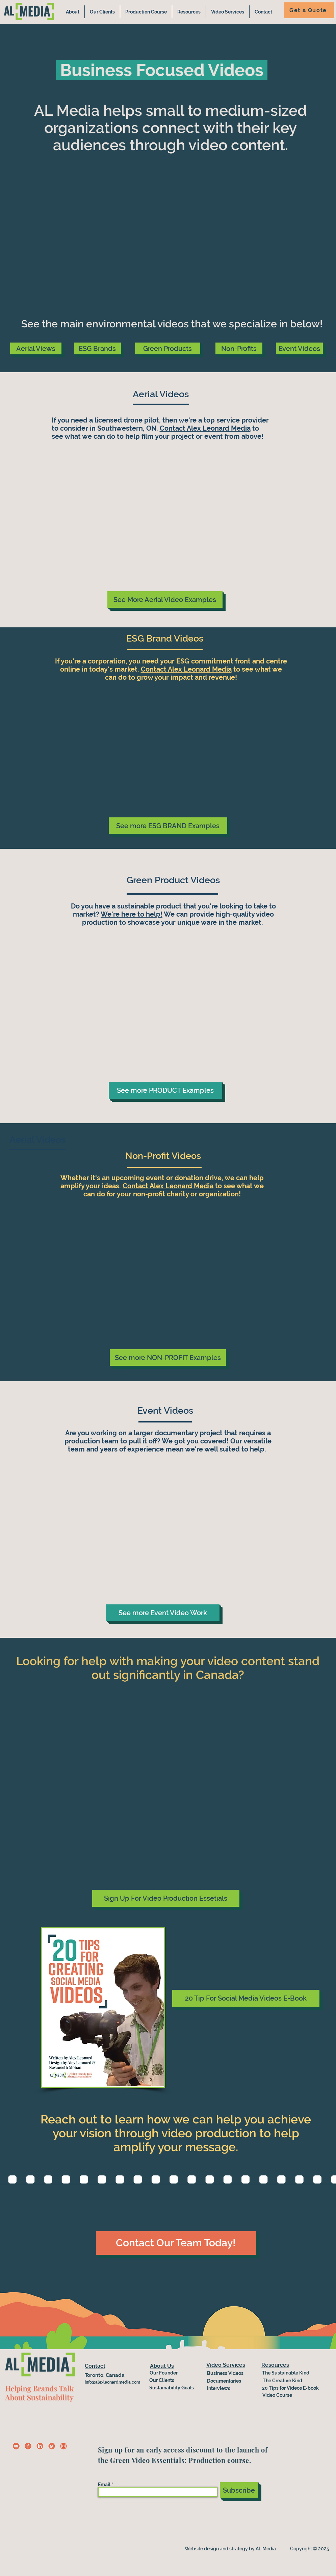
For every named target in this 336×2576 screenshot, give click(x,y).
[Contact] (112, 2365)
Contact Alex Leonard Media (205, 428)
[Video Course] (280, 2395)
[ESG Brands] (97, 348)
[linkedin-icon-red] (39, 2446)
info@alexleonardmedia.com (112, 2382)
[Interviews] (231, 2388)
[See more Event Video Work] (162, 1612)
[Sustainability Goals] (172, 2387)
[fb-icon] (28, 2446)
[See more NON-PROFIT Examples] (168, 1357)
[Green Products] (167, 348)
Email (104, 2484)
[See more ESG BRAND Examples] (168, 825)
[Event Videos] (299, 348)
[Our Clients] (166, 2380)
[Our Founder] (164, 2372)
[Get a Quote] (309, 10)
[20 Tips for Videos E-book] (292, 2388)
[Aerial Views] (35, 348)
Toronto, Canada (105, 2375)
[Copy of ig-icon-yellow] (63, 2446)
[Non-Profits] (238, 348)
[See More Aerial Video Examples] (165, 599)
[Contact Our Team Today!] (176, 2243)
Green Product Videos (173, 880)
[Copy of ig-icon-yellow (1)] (16, 2446)
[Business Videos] (231, 2373)
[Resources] (275, 2364)
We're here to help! (131, 914)
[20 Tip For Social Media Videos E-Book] (245, 1998)
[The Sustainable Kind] (292, 2373)
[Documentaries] (226, 2381)
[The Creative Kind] (285, 2380)
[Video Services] (226, 2364)
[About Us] (162, 2365)
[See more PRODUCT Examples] (165, 1090)
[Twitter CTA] (51, 2446)
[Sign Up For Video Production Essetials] (165, 1898)
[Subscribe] (239, 2490)
